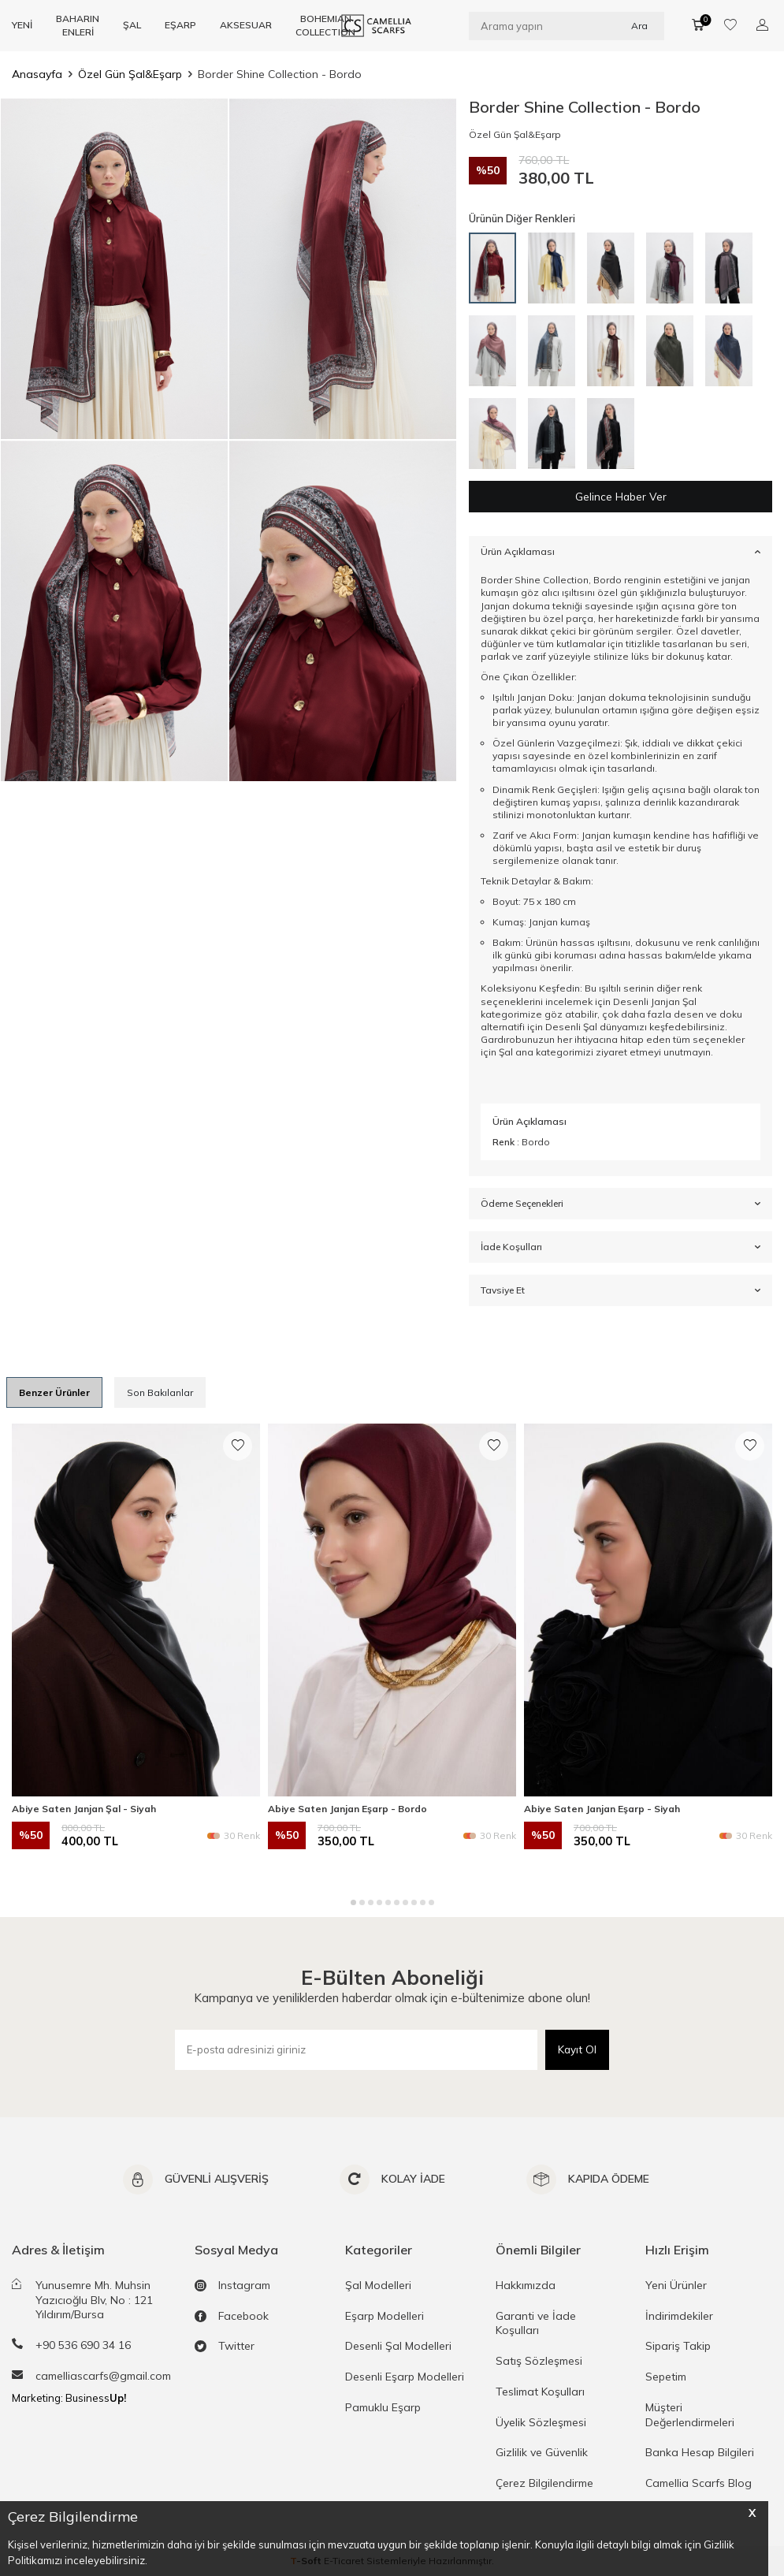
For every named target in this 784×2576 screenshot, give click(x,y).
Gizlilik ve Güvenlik (542, 2453)
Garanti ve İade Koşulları (536, 2323)
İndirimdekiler (679, 2316)
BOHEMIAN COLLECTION (325, 25)
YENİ (22, 25)
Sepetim (665, 2377)
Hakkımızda (525, 2285)
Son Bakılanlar (160, 1392)
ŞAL (132, 25)
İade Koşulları (620, 1247)
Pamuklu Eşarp (383, 2407)
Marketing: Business (69, 2398)
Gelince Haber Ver (620, 497)
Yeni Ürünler (676, 2285)
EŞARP (180, 25)
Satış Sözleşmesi (539, 2362)
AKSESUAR (246, 25)
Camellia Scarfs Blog (698, 2484)
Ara (639, 25)
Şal (506, 1052)
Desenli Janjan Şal (655, 1001)
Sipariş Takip (678, 2347)
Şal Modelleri (378, 2285)
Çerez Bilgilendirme (544, 2484)
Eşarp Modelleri (384, 2316)
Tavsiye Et (620, 1291)
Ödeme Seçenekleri (620, 1204)
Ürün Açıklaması (620, 552)
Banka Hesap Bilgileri (699, 2453)
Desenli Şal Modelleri (398, 2347)
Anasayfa (37, 74)
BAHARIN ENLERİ (77, 25)
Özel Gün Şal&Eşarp (130, 74)
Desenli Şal (571, 1027)
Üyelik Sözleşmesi (541, 2422)
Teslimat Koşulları (540, 2391)
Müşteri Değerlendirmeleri (689, 2414)
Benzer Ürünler (54, 1392)
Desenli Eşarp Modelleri (404, 2377)
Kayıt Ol (576, 2049)
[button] (353, 1902)
